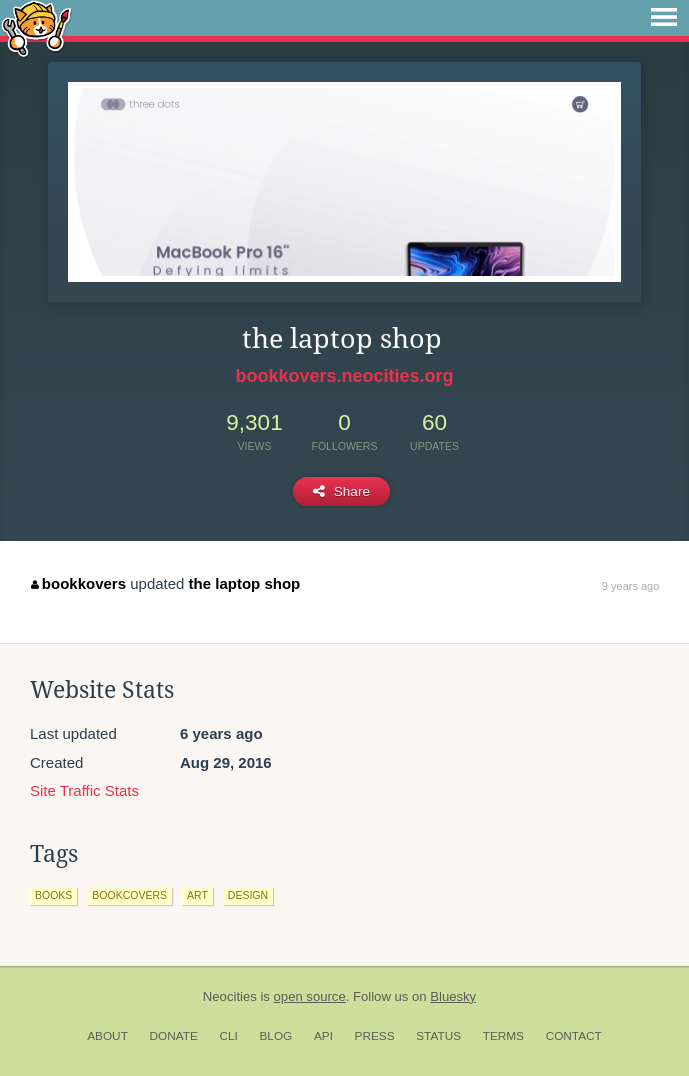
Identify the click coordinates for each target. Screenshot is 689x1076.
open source (310, 996)
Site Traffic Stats (84, 790)
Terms (503, 1036)
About (107, 1036)
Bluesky (453, 996)
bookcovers (129, 895)
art (197, 895)
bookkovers (78, 583)
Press (375, 1036)
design (248, 895)
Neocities (230, 996)
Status (438, 1036)
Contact (574, 1036)
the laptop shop (245, 583)
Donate (174, 1036)
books (53, 895)
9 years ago (630, 586)
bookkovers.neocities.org (344, 376)
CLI (228, 1036)
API (323, 1036)
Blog (275, 1036)
